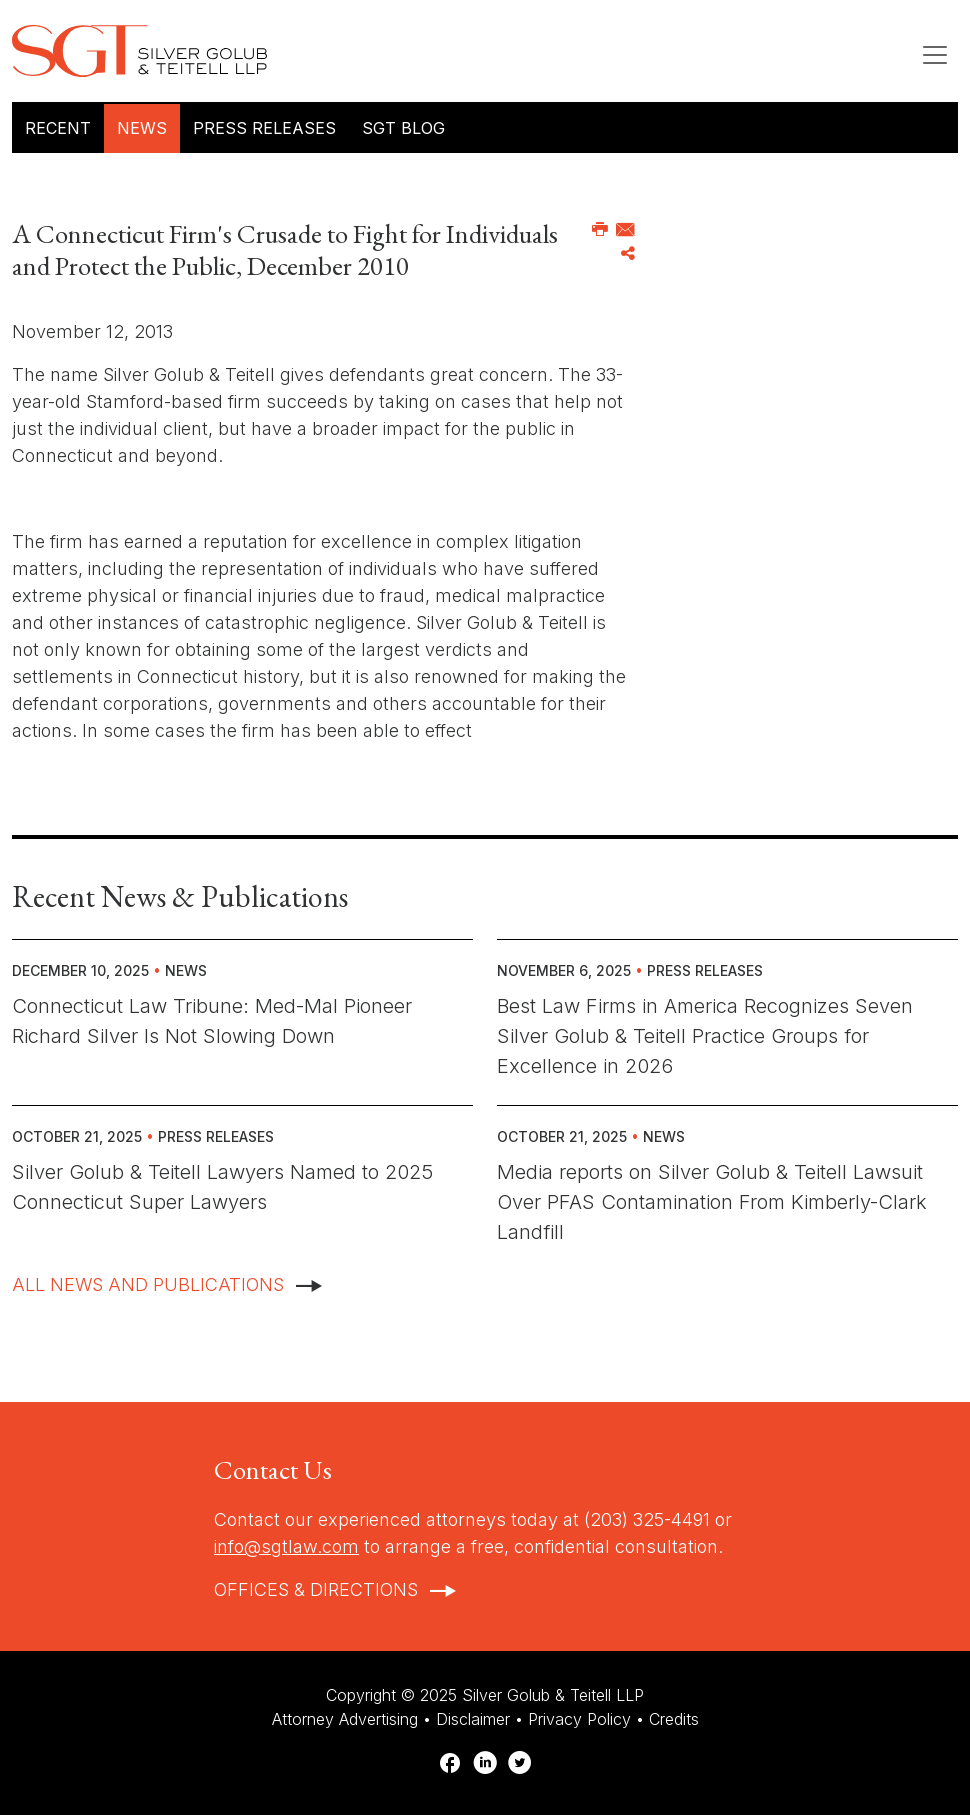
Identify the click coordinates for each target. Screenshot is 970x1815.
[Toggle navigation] (935, 55)
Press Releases (264, 128)
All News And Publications (148, 1284)
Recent (58, 128)
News (142, 128)
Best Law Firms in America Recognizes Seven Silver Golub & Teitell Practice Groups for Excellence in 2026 (705, 1036)
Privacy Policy (579, 1719)
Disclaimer (473, 1719)
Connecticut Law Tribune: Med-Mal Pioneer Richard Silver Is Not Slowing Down (212, 1021)
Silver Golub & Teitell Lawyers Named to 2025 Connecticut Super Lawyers (222, 1187)
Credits (674, 1719)
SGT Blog (403, 128)
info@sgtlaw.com (286, 1546)
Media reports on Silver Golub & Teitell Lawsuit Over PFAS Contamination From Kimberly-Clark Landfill (712, 1202)
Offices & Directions (316, 1589)
